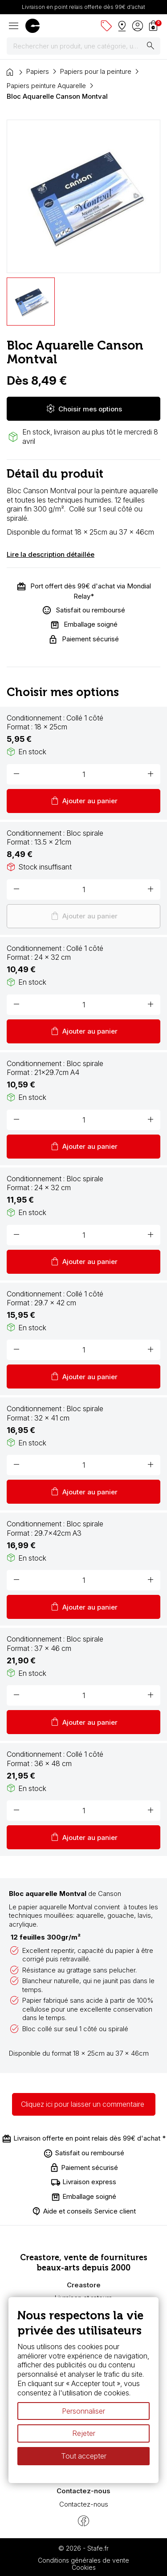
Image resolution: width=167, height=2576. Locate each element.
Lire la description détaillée (50, 554)
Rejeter (83, 2433)
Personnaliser (83, 2411)
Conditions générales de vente (83, 2560)
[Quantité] (83, 774)
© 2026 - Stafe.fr (83, 2548)
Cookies (84, 2567)
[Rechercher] (83, 46)
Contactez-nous (83, 2504)
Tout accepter (83, 2455)
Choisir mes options (83, 408)
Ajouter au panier (83, 801)
